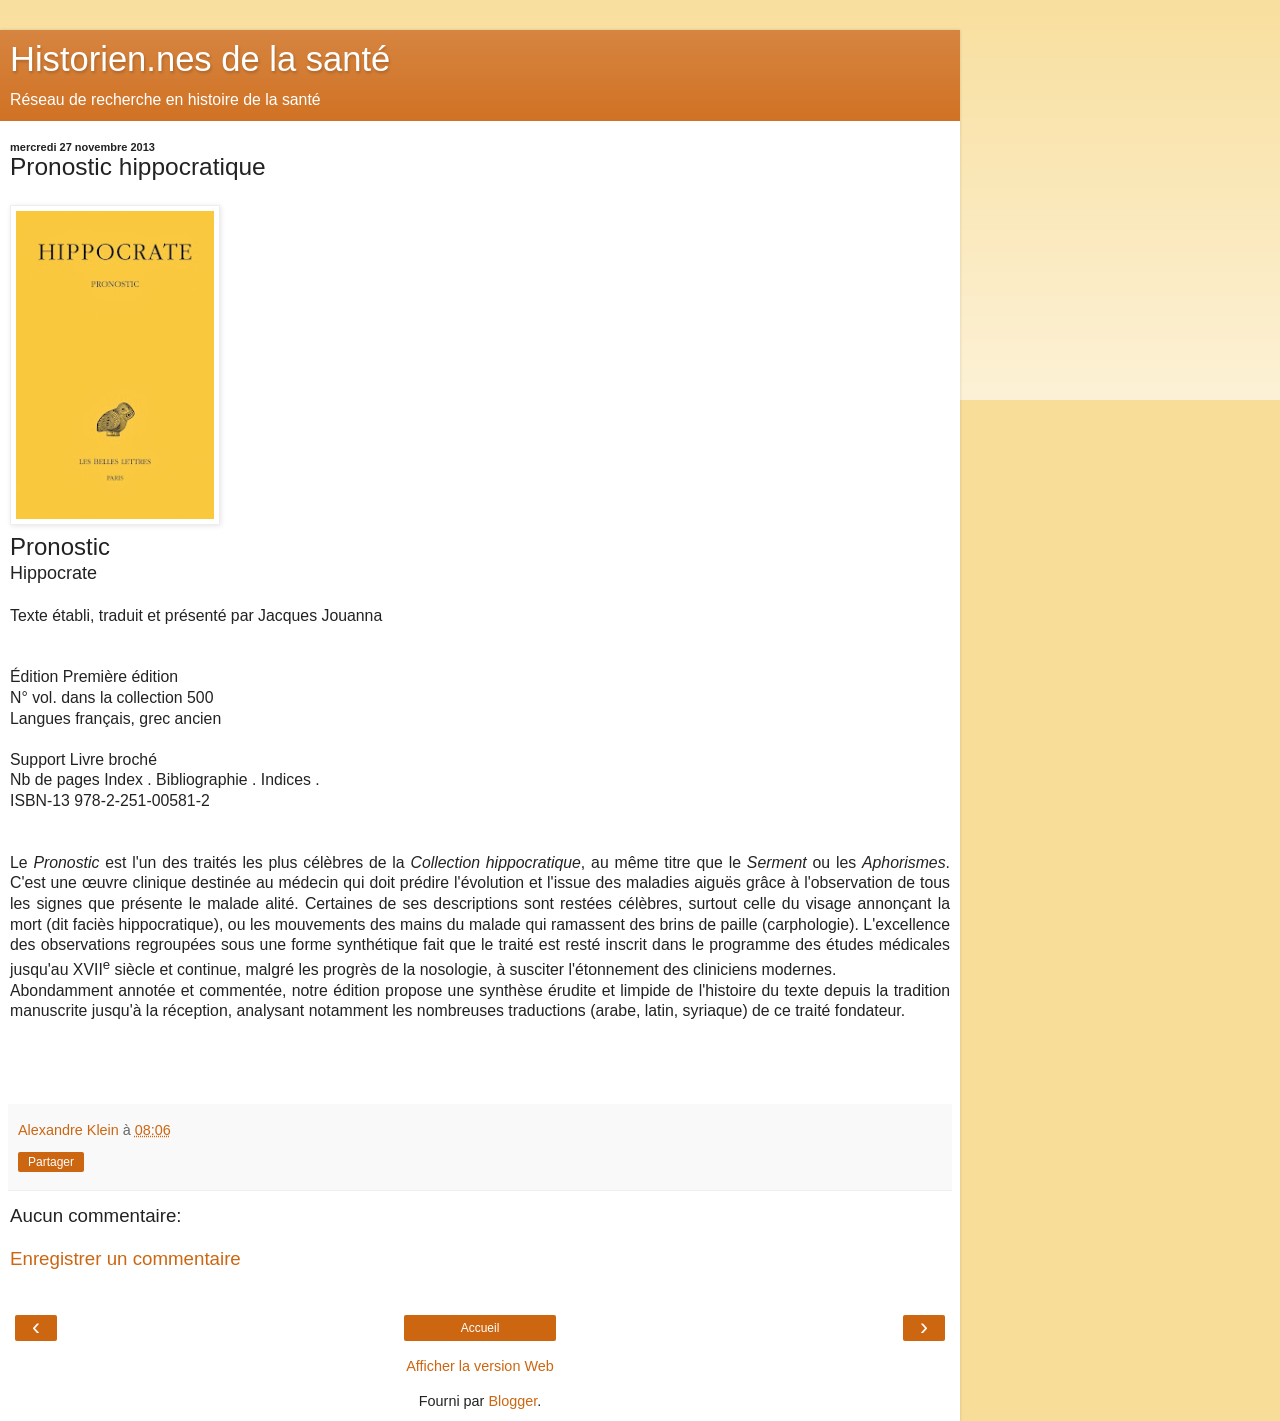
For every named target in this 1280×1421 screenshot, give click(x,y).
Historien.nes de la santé (200, 59)
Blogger (512, 1401)
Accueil (480, 1328)
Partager (51, 1162)
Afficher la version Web (479, 1366)
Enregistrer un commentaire (125, 1258)
